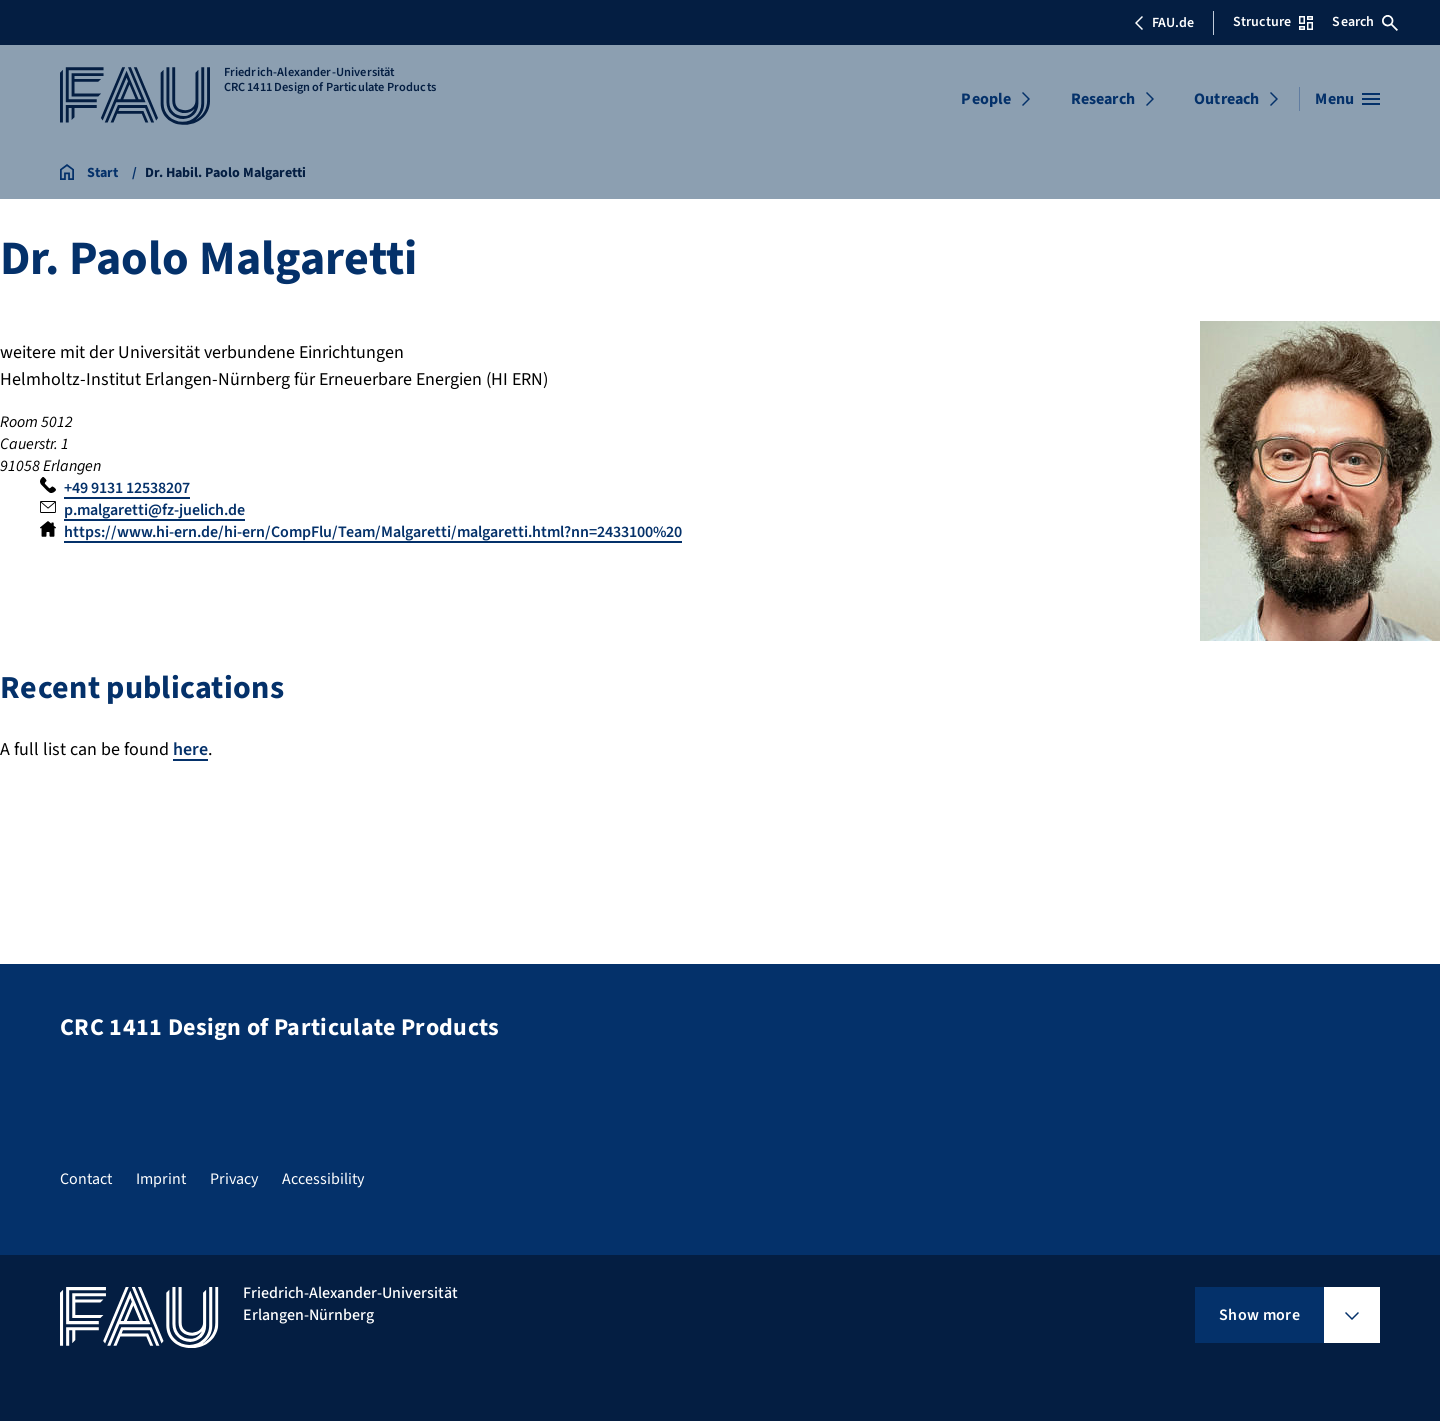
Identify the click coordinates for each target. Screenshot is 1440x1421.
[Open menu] (1347, 99)
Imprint (161, 1179)
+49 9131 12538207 (127, 488)
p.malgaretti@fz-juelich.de (154, 510)
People (986, 99)
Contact (86, 1179)
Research (1103, 99)
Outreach (1226, 99)
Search (1365, 22)
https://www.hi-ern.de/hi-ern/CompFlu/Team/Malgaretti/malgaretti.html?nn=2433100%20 (373, 532)
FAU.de (1164, 23)
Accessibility (323, 1179)
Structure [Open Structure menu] (1273, 22)
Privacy (234, 1179)
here (190, 749)
